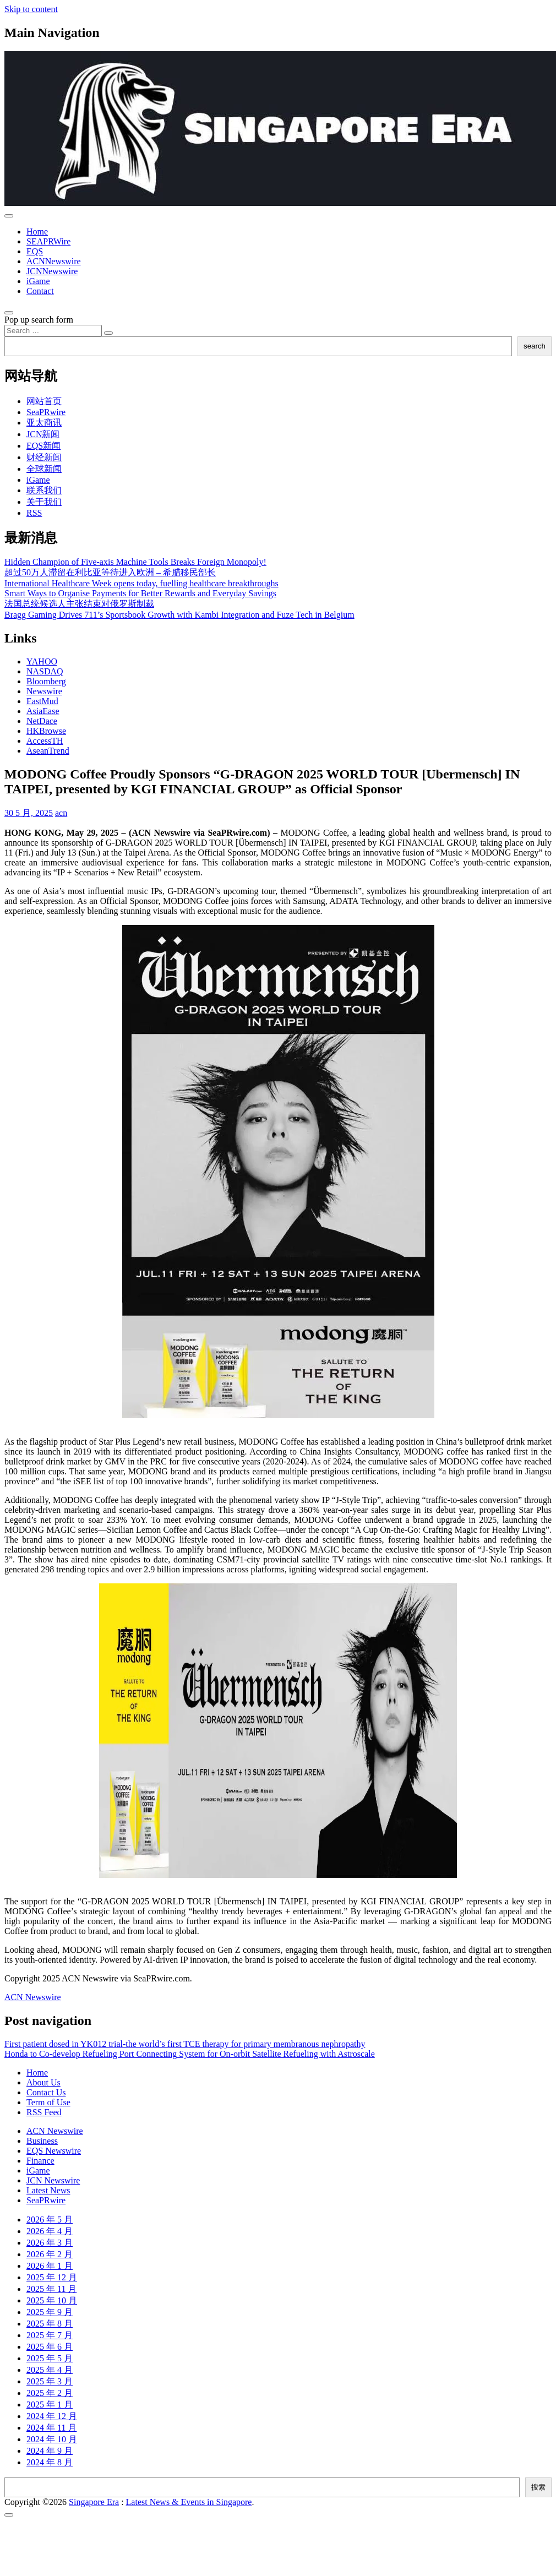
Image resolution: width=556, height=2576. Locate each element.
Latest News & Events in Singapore (189, 2502)
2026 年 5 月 (49, 2219)
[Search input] (53, 330)
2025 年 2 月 (49, 2393)
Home (37, 231)
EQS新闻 (43, 445)
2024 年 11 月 (51, 2427)
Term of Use (48, 2102)
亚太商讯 (44, 422)
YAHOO (41, 661)
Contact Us (46, 2092)
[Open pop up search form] (8, 312)
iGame (38, 281)
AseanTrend (47, 750)
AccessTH (44, 740)
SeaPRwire (46, 412)
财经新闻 (44, 457)
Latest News (48, 2190)
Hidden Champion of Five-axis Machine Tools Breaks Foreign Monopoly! (135, 562)
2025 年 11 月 (51, 2289)
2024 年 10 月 (51, 2439)
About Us (43, 2082)
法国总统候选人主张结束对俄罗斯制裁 (79, 603)
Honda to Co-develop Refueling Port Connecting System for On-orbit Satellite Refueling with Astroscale (189, 2053)
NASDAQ (44, 671)
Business (42, 2140)
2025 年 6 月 (49, 2346)
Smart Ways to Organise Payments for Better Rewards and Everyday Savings (140, 593)
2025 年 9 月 (49, 2312)
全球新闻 (44, 468)
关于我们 (44, 502)
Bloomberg (46, 681)
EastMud (42, 701)
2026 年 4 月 (49, 2231)
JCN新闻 (42, 434)
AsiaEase (42, 711)
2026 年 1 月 (49, 2265)
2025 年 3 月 (49, 2381)
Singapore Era (94, 2502)
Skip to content (31, 9)
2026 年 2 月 (49, 2254)
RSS (34, 513)
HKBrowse (46, 731)
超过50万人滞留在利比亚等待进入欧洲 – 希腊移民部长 (110, 572)
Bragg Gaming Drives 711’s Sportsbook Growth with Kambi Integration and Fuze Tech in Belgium (179, 614)
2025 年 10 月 (51, 2300)
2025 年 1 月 (49, 2404)
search (535, 346)
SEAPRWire (48, 241)
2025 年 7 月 (49, 2335)
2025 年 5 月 (49, 2358)
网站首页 (44, 401)
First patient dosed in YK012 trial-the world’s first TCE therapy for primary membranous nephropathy (184, 2044)
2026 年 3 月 (49, 2242)
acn (61, 813)
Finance (40, 2160)
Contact (40, 291)
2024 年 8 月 (49, 2462)
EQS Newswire (53, 2150)
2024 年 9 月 (49, 2450)
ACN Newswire (32, 1997)
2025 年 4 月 (49, 2370)
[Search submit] (108, 333)
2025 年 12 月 (51, 2277)
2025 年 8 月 (49, 2323)
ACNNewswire (53, 261)
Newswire (44, 691)
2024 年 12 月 (51, 2416)
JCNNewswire (52, 271)
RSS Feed (44, 2112)
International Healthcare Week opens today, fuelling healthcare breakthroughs (141, 583)
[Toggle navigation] (8, 215)
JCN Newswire (53, 2180)
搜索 (538, 2487)
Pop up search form (38, 319)
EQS (34, 251)
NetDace (41, 721)
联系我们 (44, 490)
